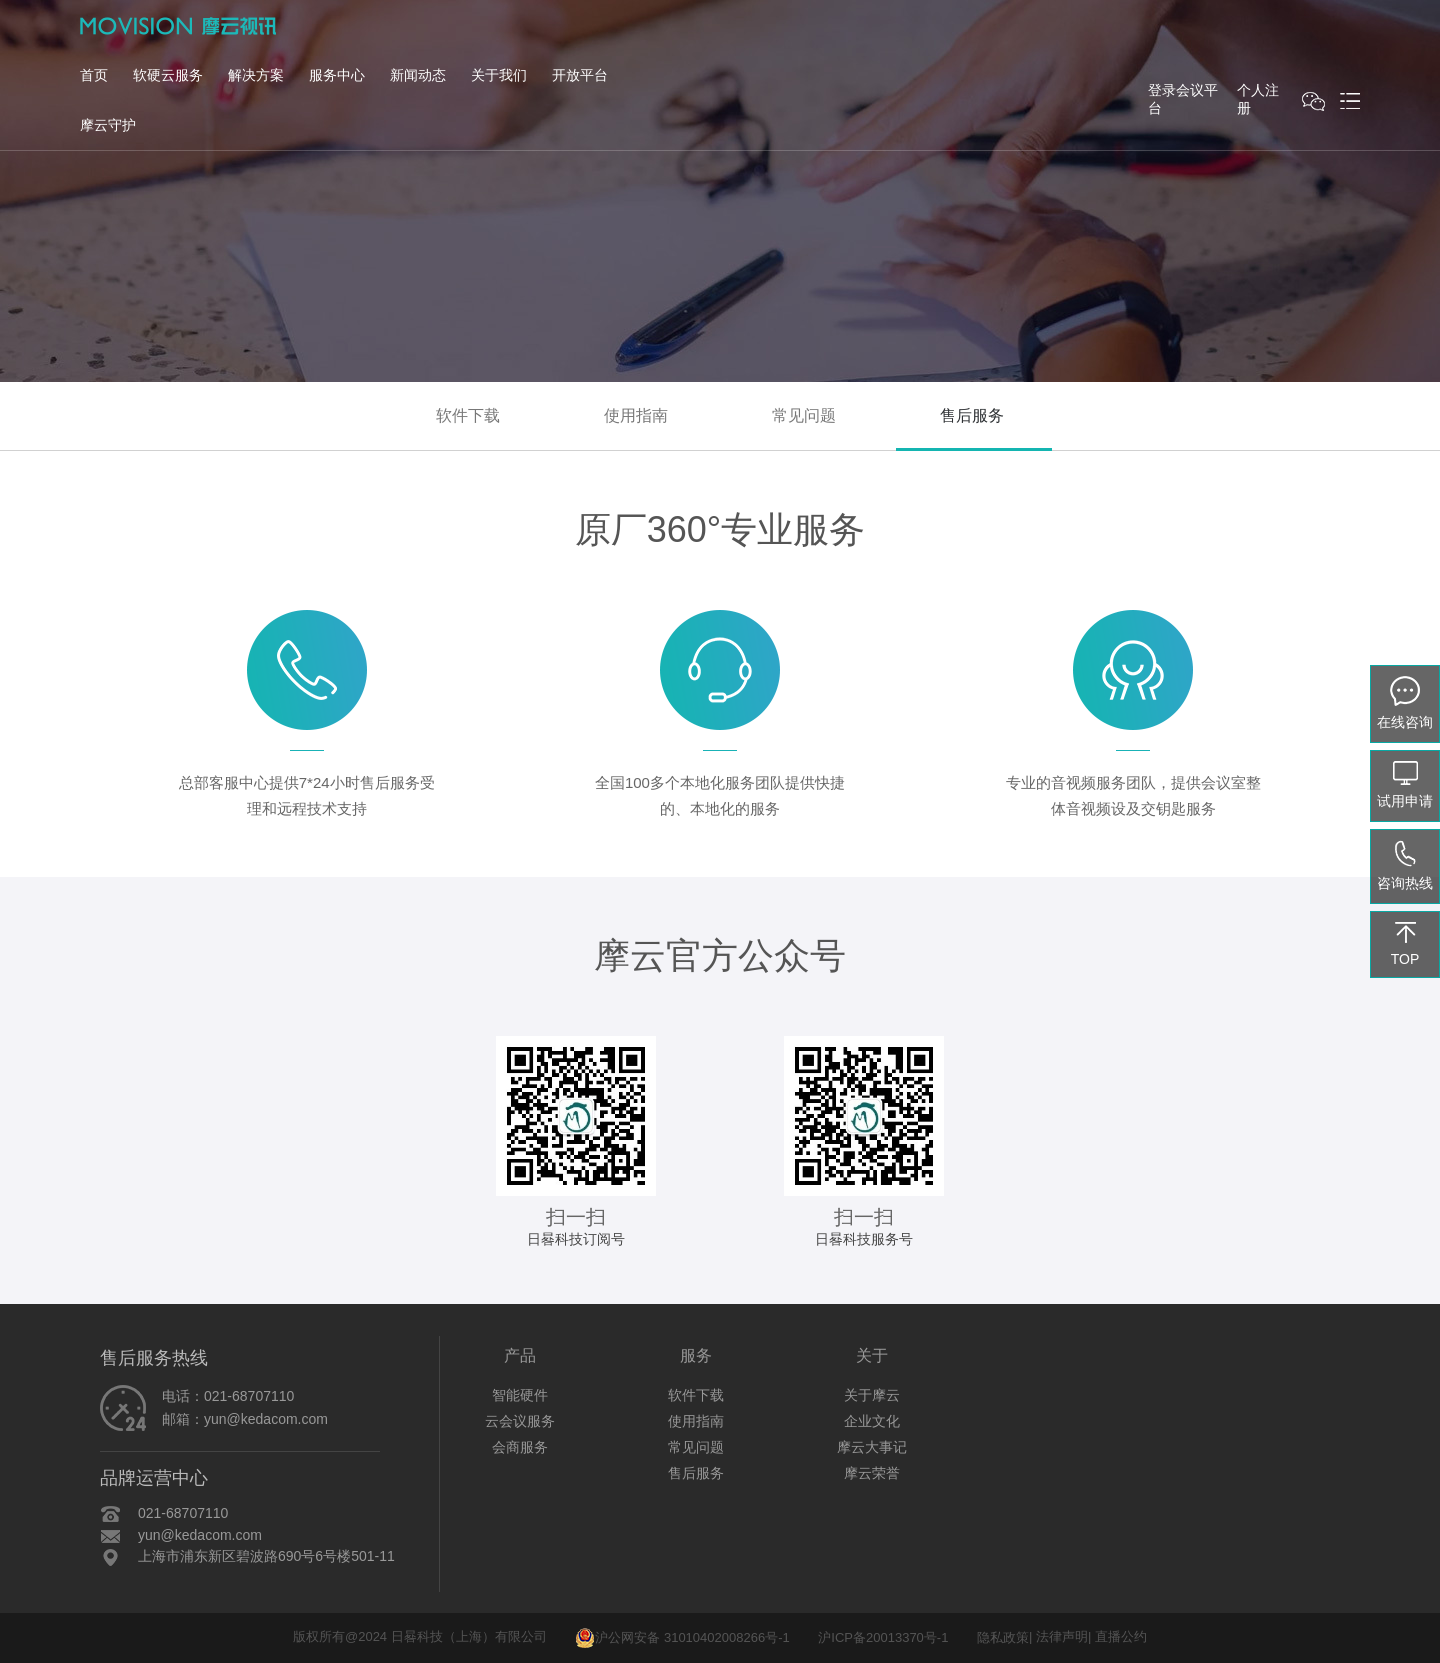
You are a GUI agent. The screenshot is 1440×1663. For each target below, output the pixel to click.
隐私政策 (1003, 1637)
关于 (872, 1355)
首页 (94, 75)
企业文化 (872, 1421)
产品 (520, 1355)
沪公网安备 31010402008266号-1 (682, 1637)
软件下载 (468, 415)
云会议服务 (520, 1421)
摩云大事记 (872, 1447)
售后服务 (972, 415)
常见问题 (804, 415)
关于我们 (499, 75)
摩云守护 (108, 125)
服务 (696, 1355)
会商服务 (520, 1447)
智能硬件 (520, 1395)
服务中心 (337, 75)
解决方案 (256, 75)
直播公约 (1121, 1637)
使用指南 (636, 415)
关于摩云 (872, 1395)
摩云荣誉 (872, 1473)
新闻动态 (418, 75)
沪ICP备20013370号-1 (883, 1637)
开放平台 (580, 75)
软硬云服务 (168, 75)
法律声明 (1062, 1637)
